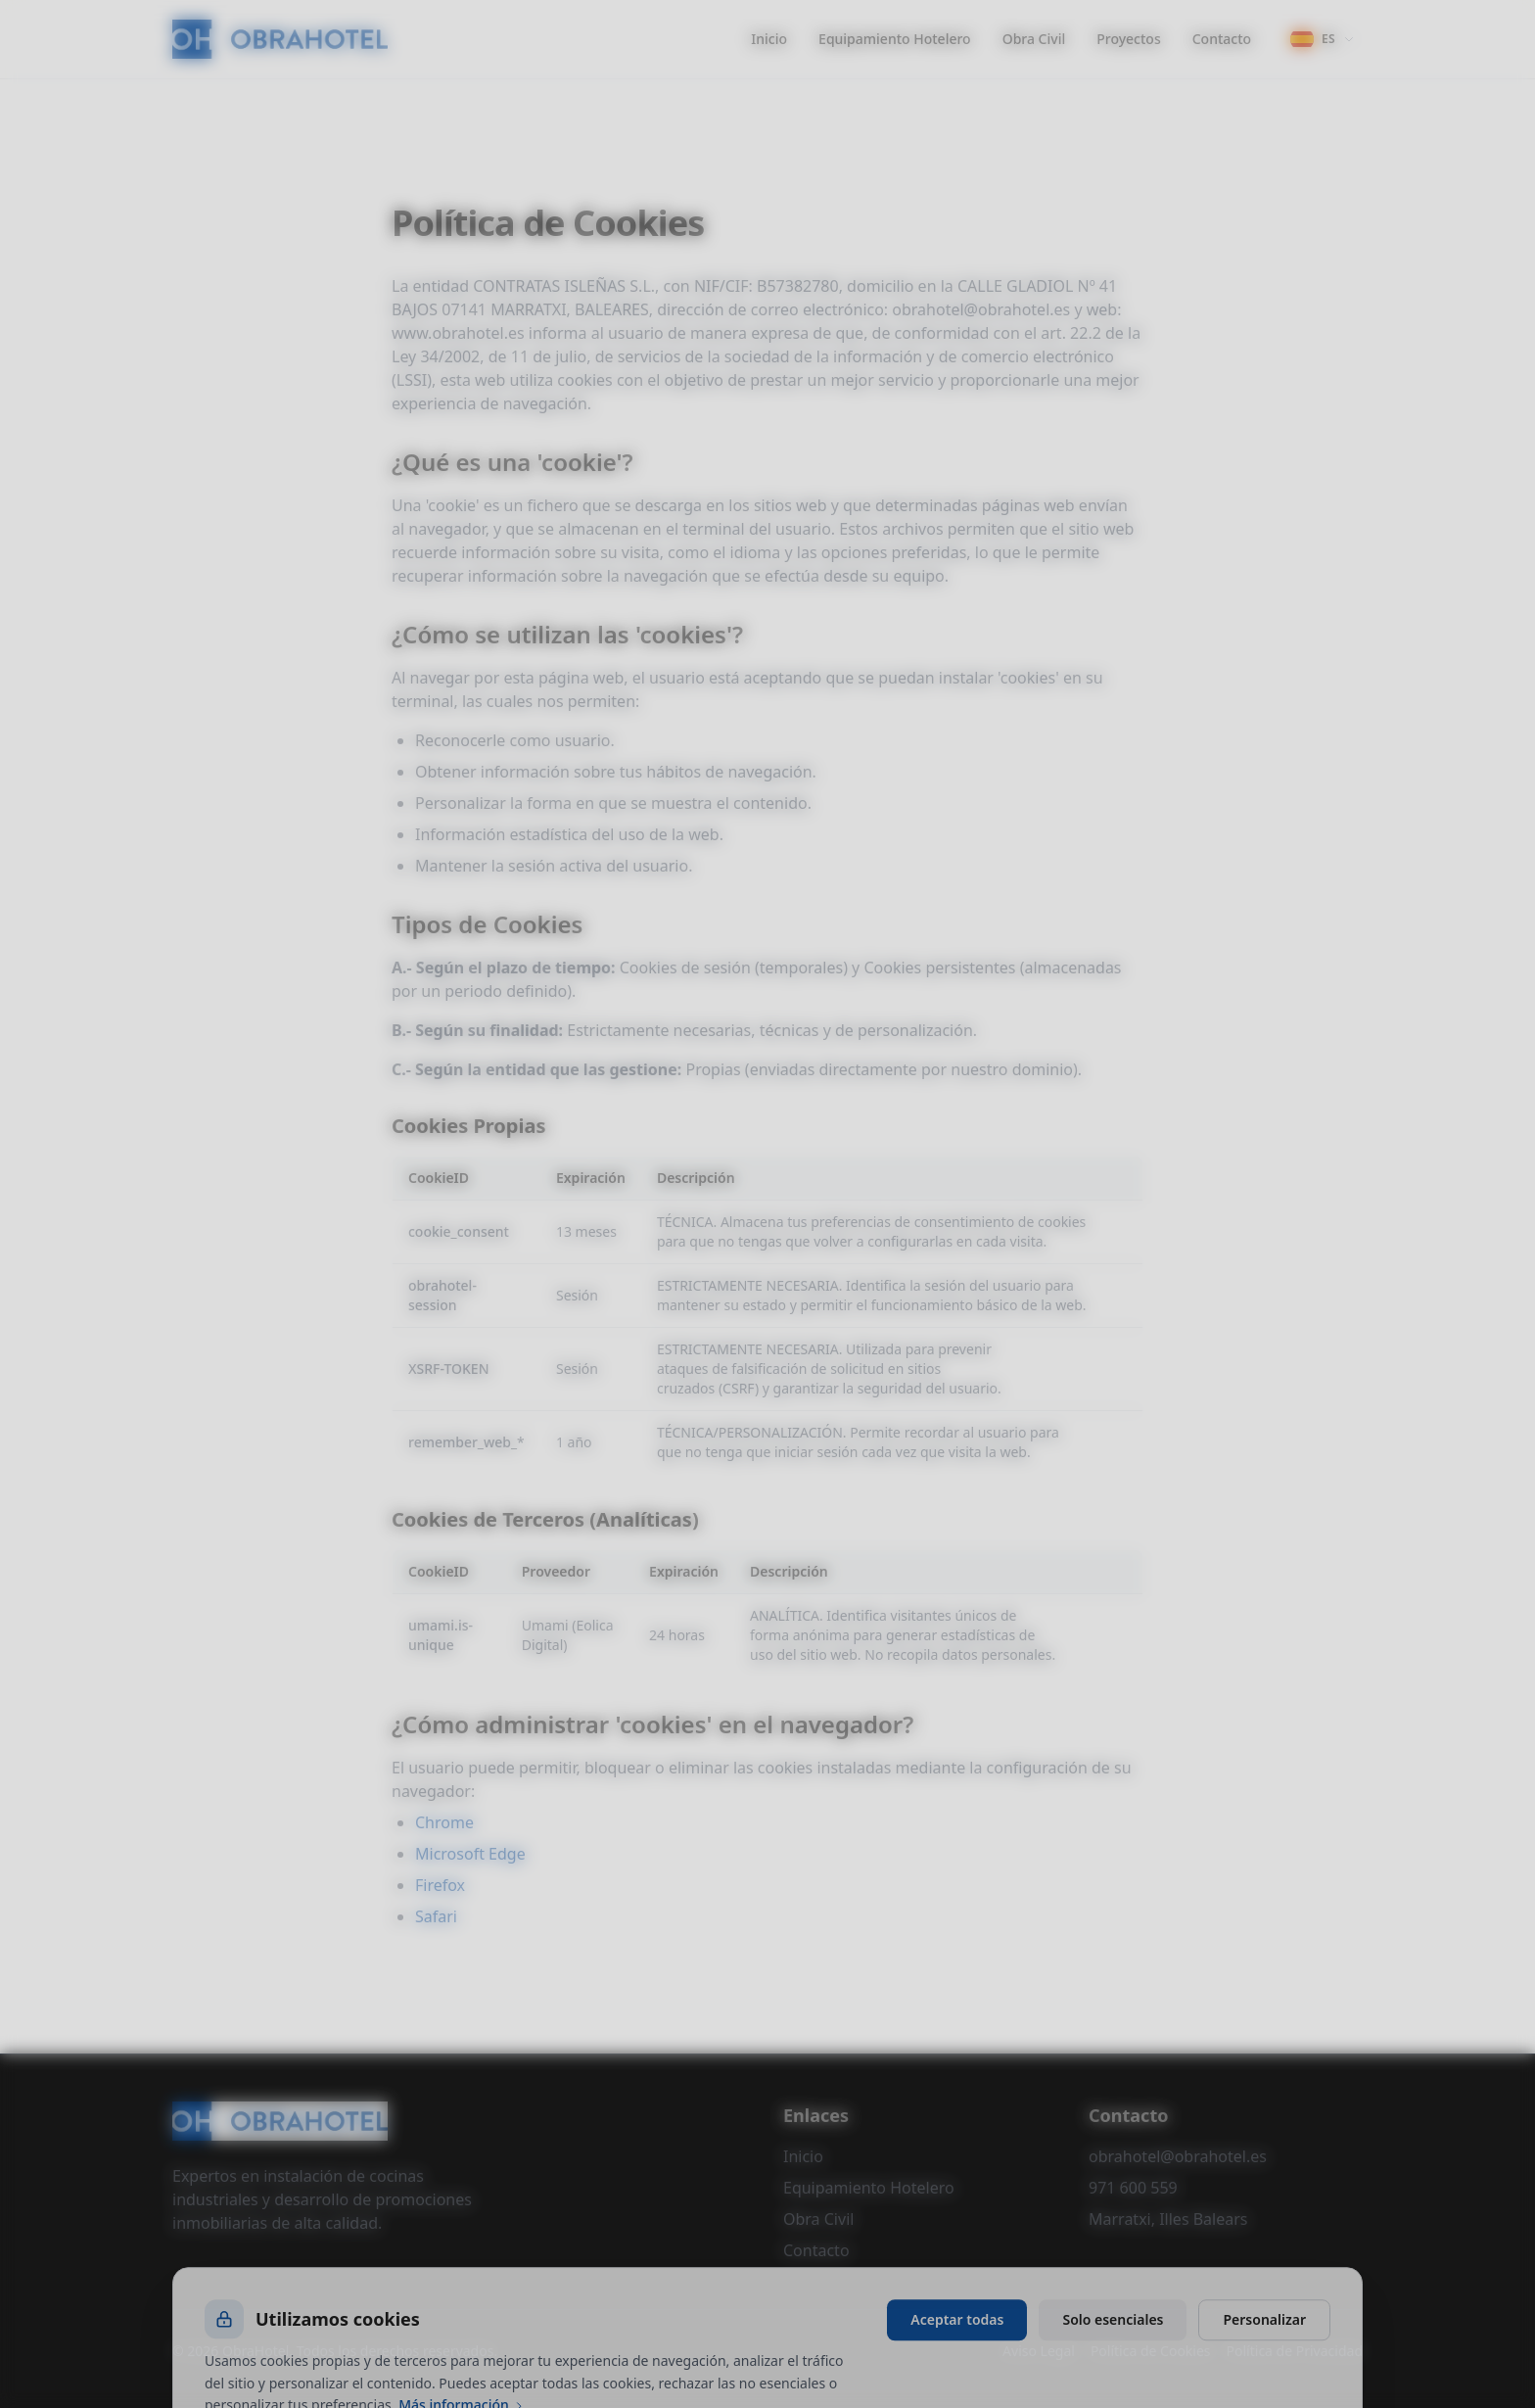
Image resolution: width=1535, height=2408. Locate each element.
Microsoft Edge (470, 1854)
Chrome (444, 1822)
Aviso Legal (1038, 2350)
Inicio (769, 38)
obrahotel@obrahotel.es (1178, 2156)
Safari (436, 1916)
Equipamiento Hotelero (894, 38)
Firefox (440, 1885)
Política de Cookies (1151, 2350)
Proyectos (1128, 38)
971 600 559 (1133, 2187)
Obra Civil (1034, 38)
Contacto (1221, 38)
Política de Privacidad (1295, 2350)
